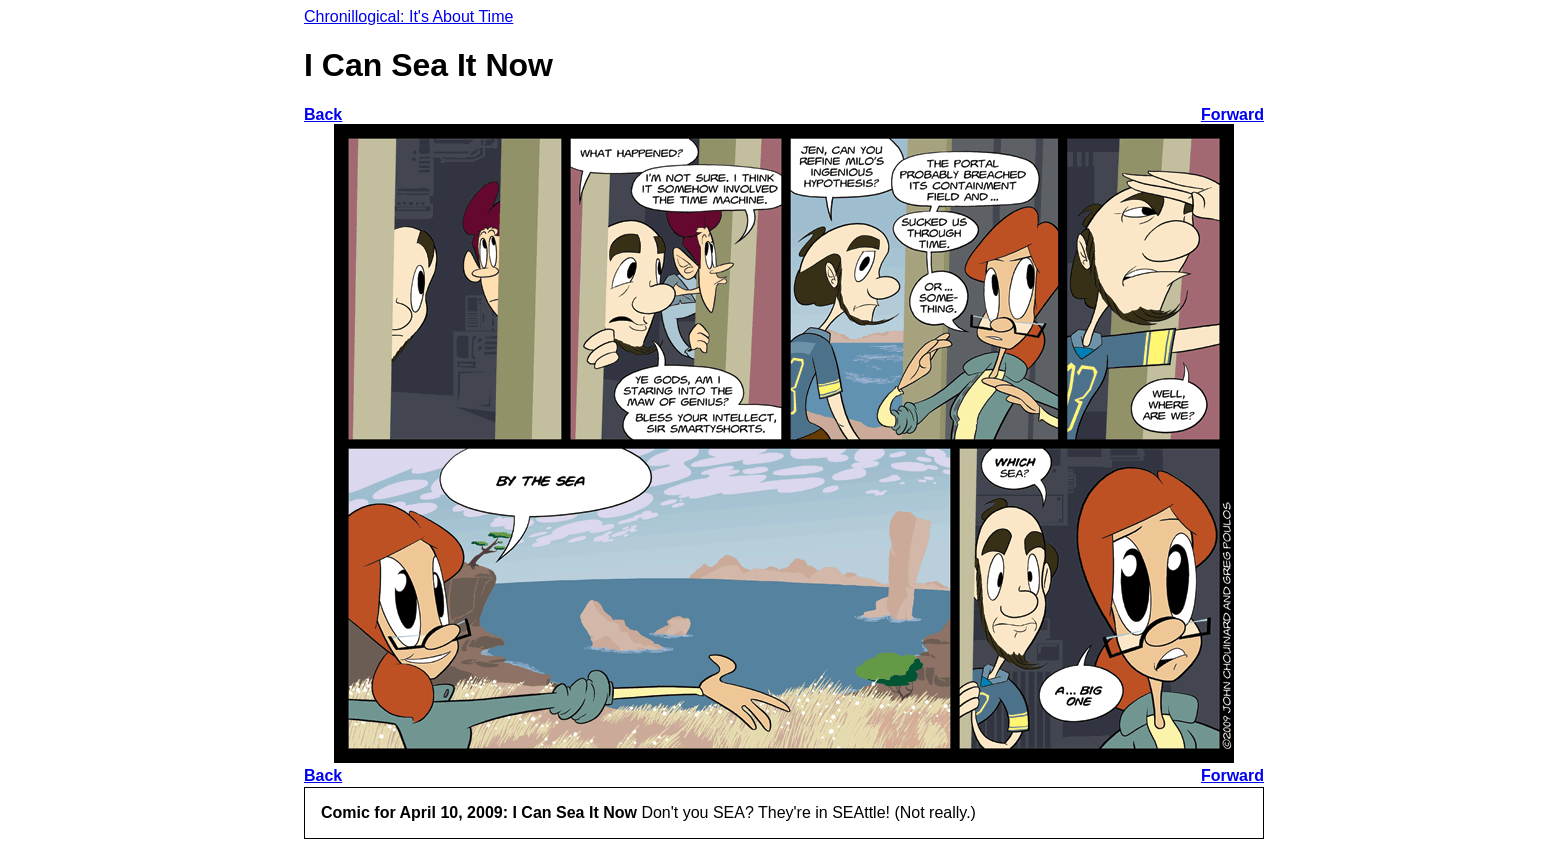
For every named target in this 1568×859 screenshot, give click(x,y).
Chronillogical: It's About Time (408, 16)
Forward (1232, 114)
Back (323, 114)
